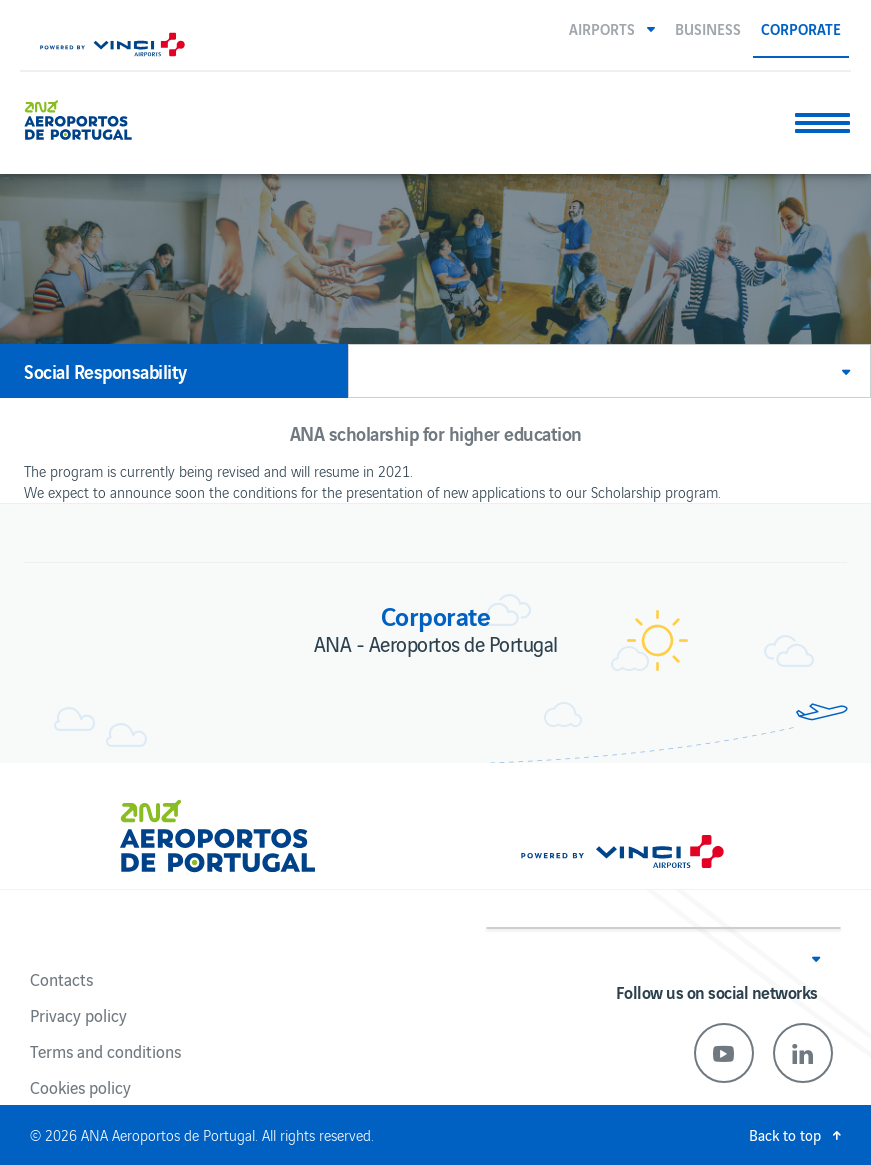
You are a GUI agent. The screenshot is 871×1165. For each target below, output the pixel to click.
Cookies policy (80, 1087)
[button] (612, 28)
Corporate (801, 28)
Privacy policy (78, 1015)
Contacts (61, 979)
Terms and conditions (105, 1051)
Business (708, 28)
